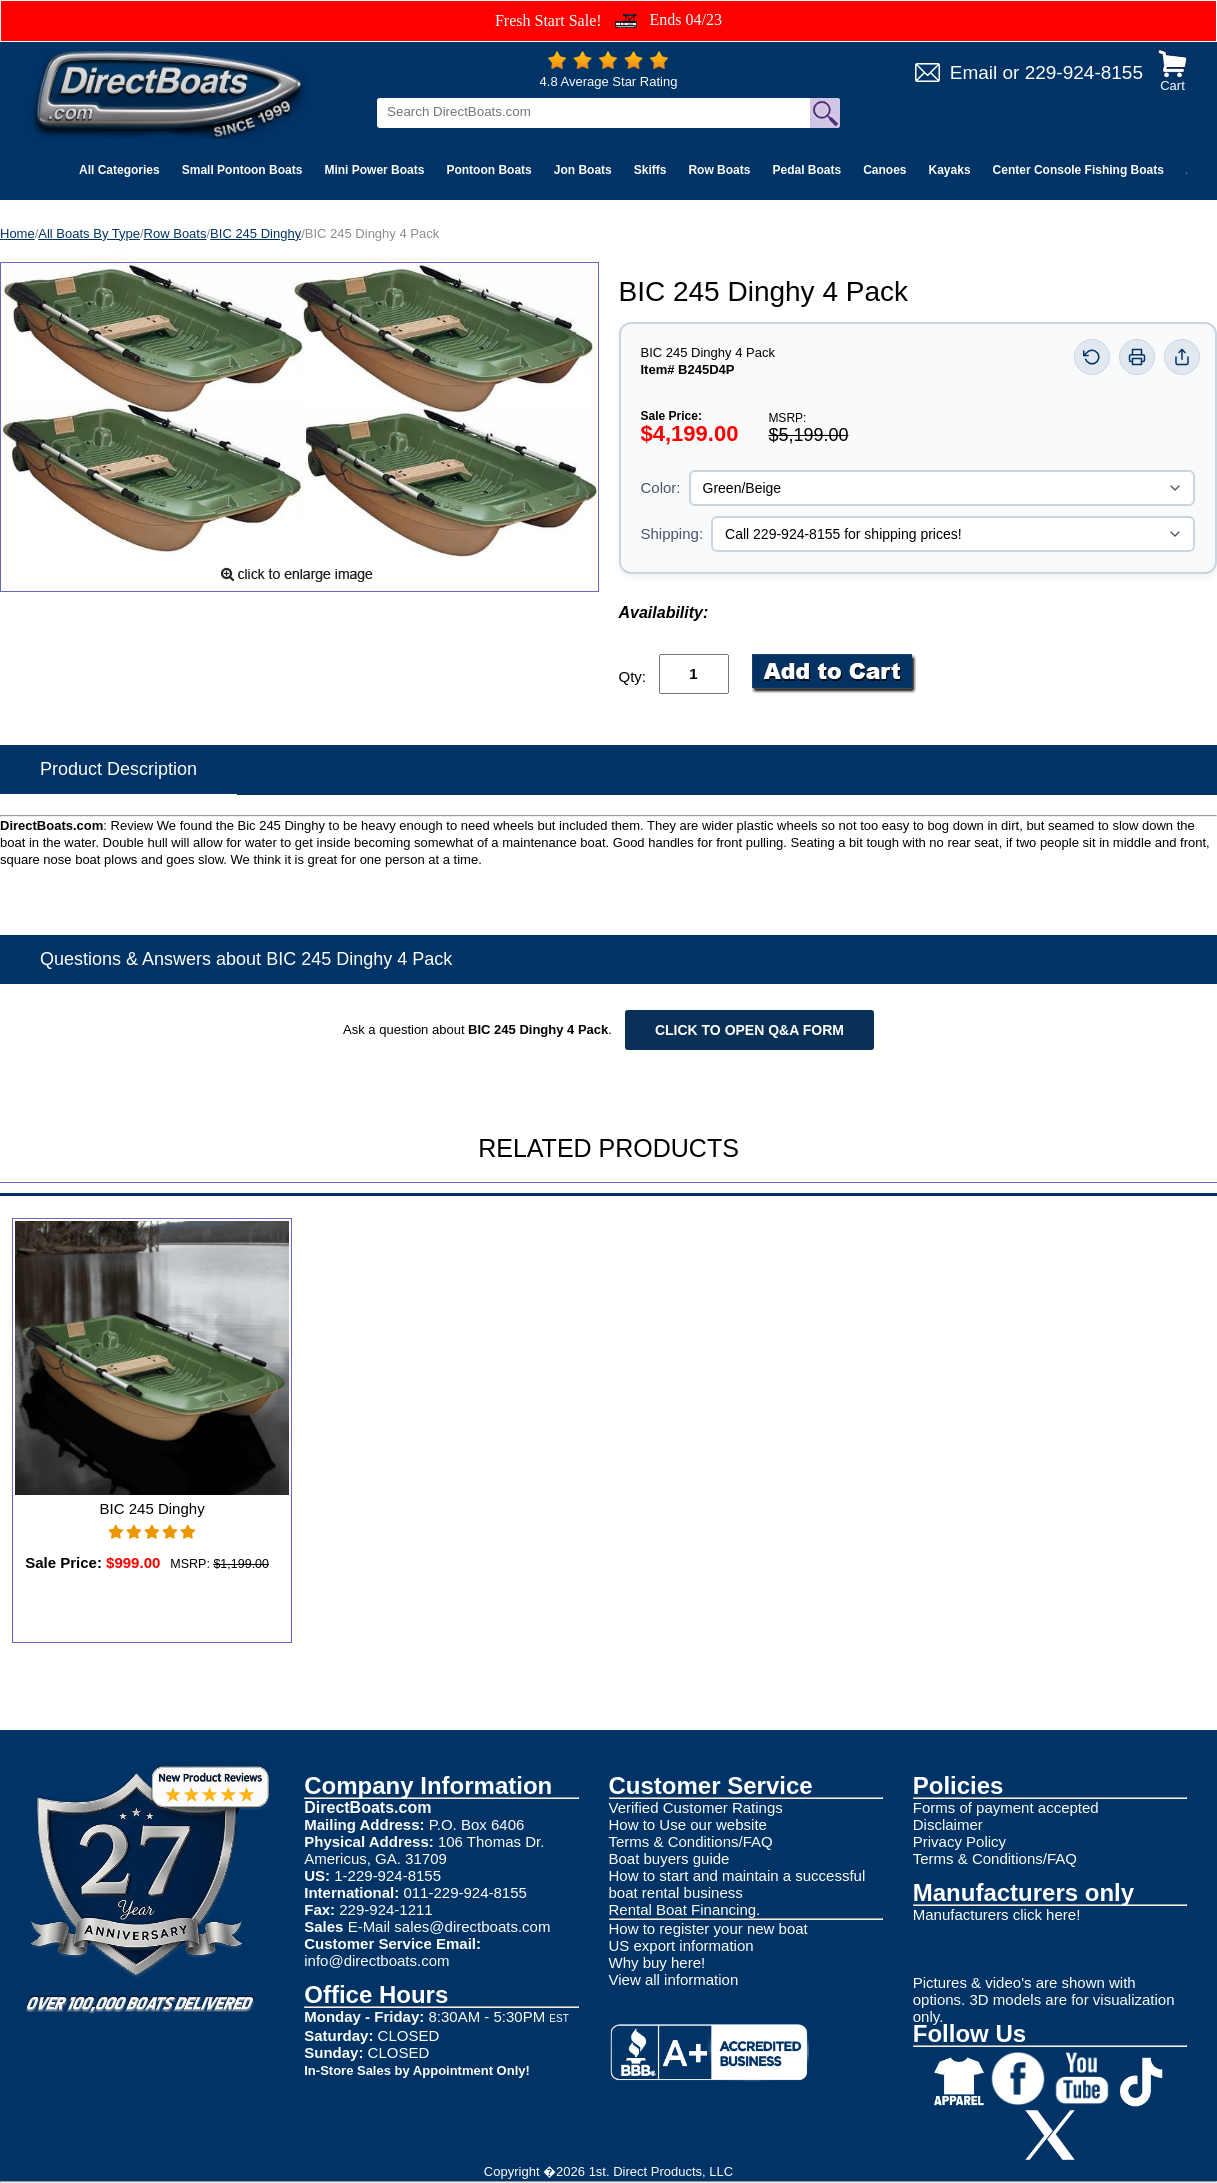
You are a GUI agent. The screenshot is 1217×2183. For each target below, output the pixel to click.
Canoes (884, 170)
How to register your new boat (708, 1928)
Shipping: (672, 533)
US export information (681, 1945)
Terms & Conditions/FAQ (691, 1841)
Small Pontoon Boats (242, 170)
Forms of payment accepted (1006, 1807)
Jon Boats (583, 170)
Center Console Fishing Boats (1078, 170)
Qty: (633, 676)
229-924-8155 (1084, 72)
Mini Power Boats (374, 170)
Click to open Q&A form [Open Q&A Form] (749, 1030)
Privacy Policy (959, 1841)
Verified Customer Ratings (696, 1807)
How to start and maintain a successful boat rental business (737, 1884)
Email (974, 72)
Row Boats (719, 170)
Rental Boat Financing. (685, 1909)
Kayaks (950, 170)
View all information (674, 1979)
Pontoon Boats (488, 170)
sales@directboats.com (472, 1926)
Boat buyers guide (669, 1858)
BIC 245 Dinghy (255, 233)
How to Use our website (688, 1824)
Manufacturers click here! (997, 1914)
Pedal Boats (806, 170)
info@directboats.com (376, 1960)
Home (17, 233)
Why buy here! (657, 1962)
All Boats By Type (89, 233)
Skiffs (650, 170)
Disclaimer (948, 1824)
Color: (661, 487)
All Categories (119, 170)
